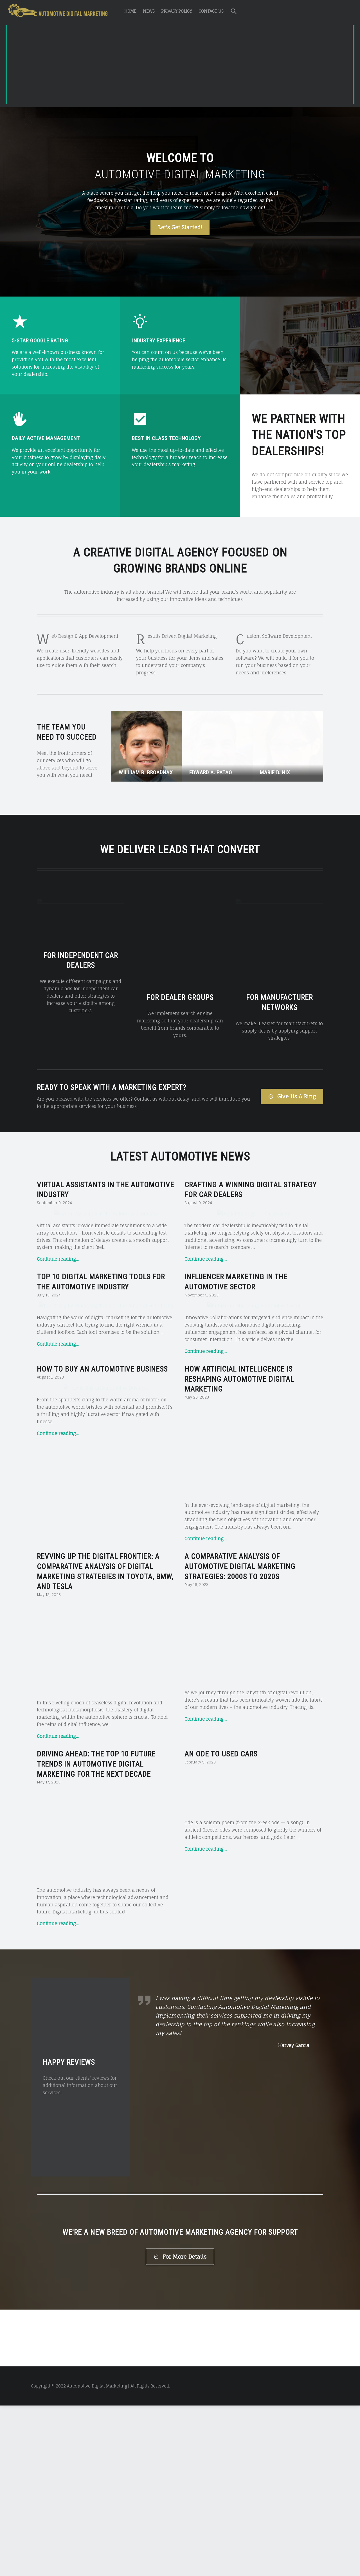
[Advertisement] (180, 65)
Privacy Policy (176, 11)
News (149, 11)
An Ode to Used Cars (220, 1924)
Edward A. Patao (210, 772)
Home (130, 11)
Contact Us (211, 11)
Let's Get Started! (180, 227)
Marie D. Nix (275, 772)
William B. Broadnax (146, 772)
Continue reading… (58, 1344)
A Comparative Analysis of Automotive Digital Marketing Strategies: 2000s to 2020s (239, 1737)
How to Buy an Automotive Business (102, 1539)
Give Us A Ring (292, 1096)
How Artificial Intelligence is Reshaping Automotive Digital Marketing (239, 1549)
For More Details (180, 2427)
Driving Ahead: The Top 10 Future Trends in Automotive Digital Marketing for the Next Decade (96, 1934)
